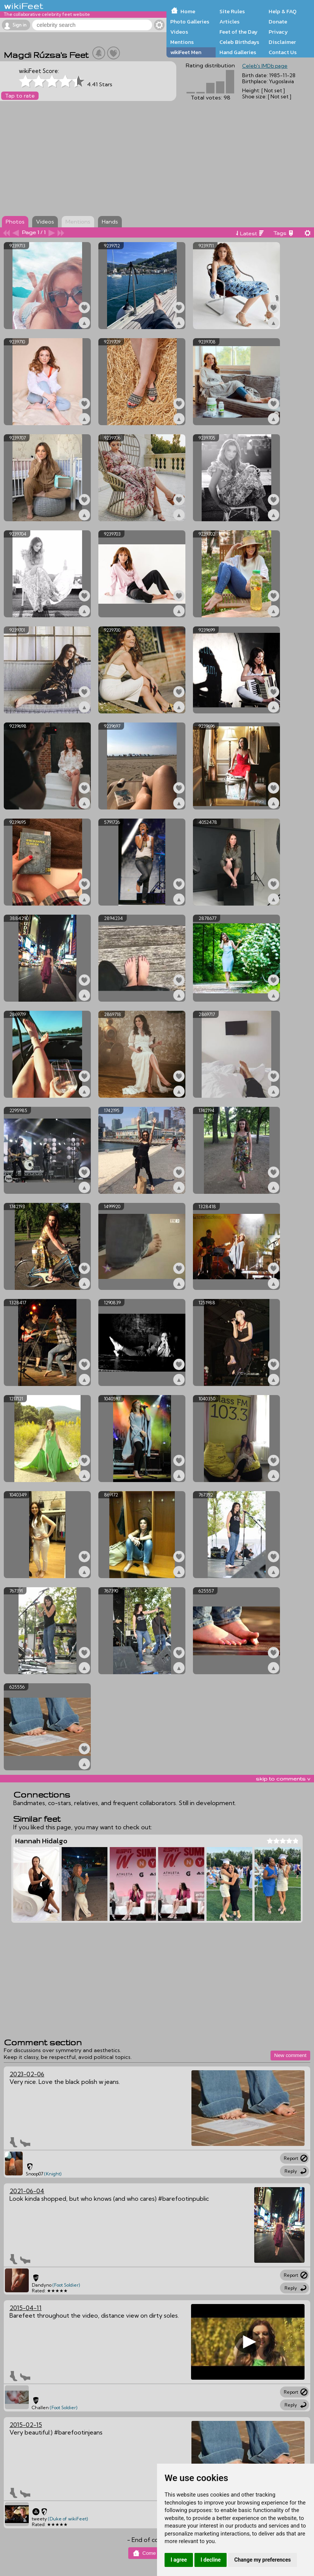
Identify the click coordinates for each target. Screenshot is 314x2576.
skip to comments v (283, 1779)
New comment (290, 2055)
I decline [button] (211, 2560)
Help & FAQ (283, 11)
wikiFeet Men (185, 52)
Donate (278, 21)
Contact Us (283, 52)
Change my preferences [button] (262, 2560)
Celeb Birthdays (239, 42)
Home (187, 11)
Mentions (182, 42)
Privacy (278, 32)
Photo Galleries (189, 21)
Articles (229, 21)
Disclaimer (282, 42)
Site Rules (232, 11)
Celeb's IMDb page (265, 66)
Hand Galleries (237, 52)
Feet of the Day (238, 32)
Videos (179, 32)
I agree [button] (179, 2560)
